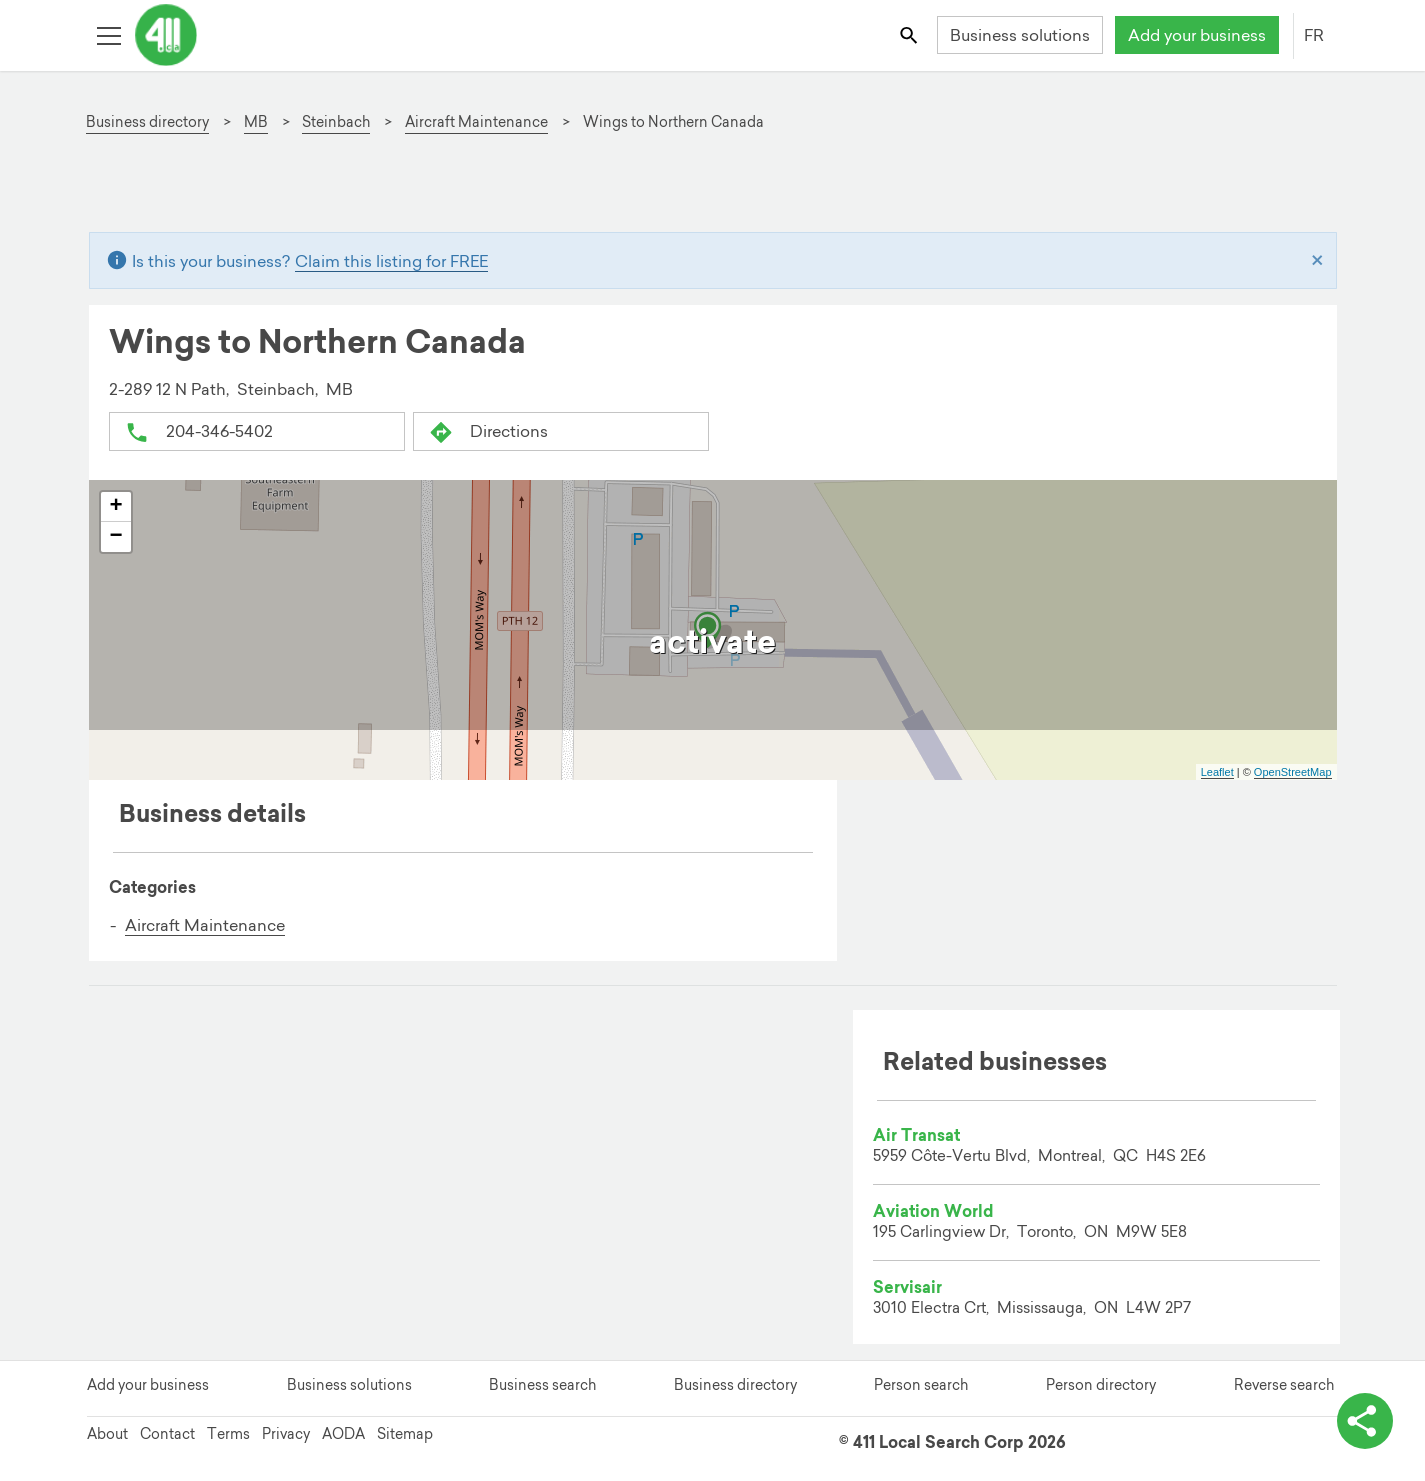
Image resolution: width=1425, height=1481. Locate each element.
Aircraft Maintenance (205, 925)
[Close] (1317, 261)
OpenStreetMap (1293, 772)
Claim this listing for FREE (391, 261)
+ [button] (115, 507)
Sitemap (405, 1434)
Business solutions (1020, 35)
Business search (542, 1385)
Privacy (286, 1434)
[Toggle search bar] (909, 34)
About (107, 1434)
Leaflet (1217, 772)
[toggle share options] (1365, 1421)
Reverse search (1284, 1385)
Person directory (1101, 1385)
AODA (343, 1434)
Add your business (1197, 35)
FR (1314, 35)
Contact (167, 1434)
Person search (921, 1385)
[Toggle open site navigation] (108, 34)
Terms (228, 1434)
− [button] (115, 537)
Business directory (735, 1385)
